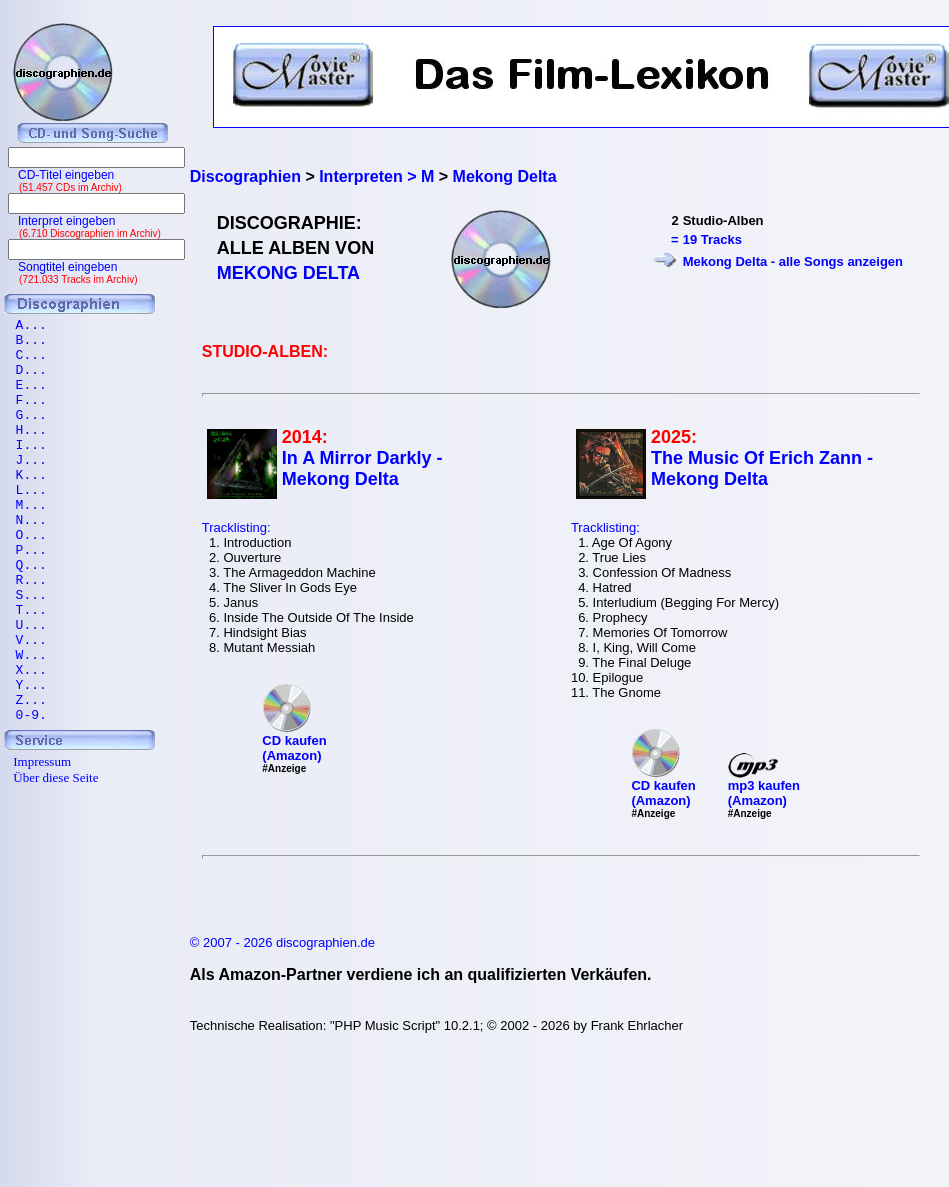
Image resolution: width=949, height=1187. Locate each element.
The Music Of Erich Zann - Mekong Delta (762, 468)
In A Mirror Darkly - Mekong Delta (362, 468)
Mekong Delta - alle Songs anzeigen (793, 261)
